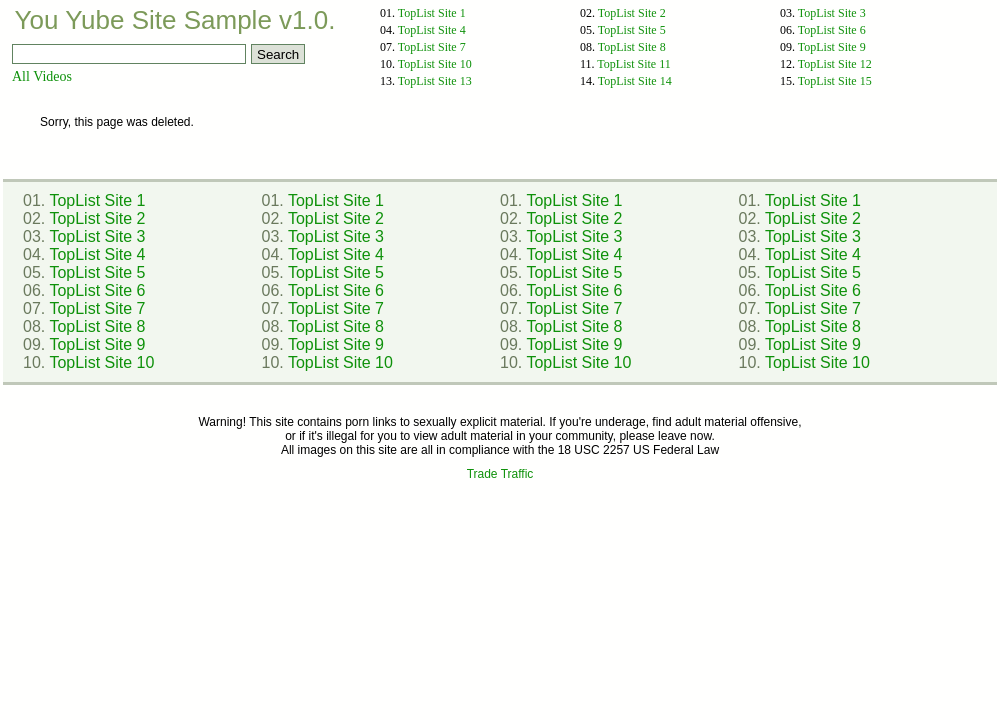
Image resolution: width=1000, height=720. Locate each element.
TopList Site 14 (635, 81)
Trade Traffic (500, 474)
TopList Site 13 (435, 81)
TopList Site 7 (432, 47)
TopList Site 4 (432, 30)
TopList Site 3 (832, 13)
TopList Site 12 (835, 64)
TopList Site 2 (632, 13)
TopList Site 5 (632, 30)
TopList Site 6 (832, 30)
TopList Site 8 (632, 47)
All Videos (42, 76)
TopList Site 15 (835, 81)
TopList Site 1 (432, 13)
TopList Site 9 (832, 47)
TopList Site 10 (435, 64)
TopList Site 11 (633, 64)
